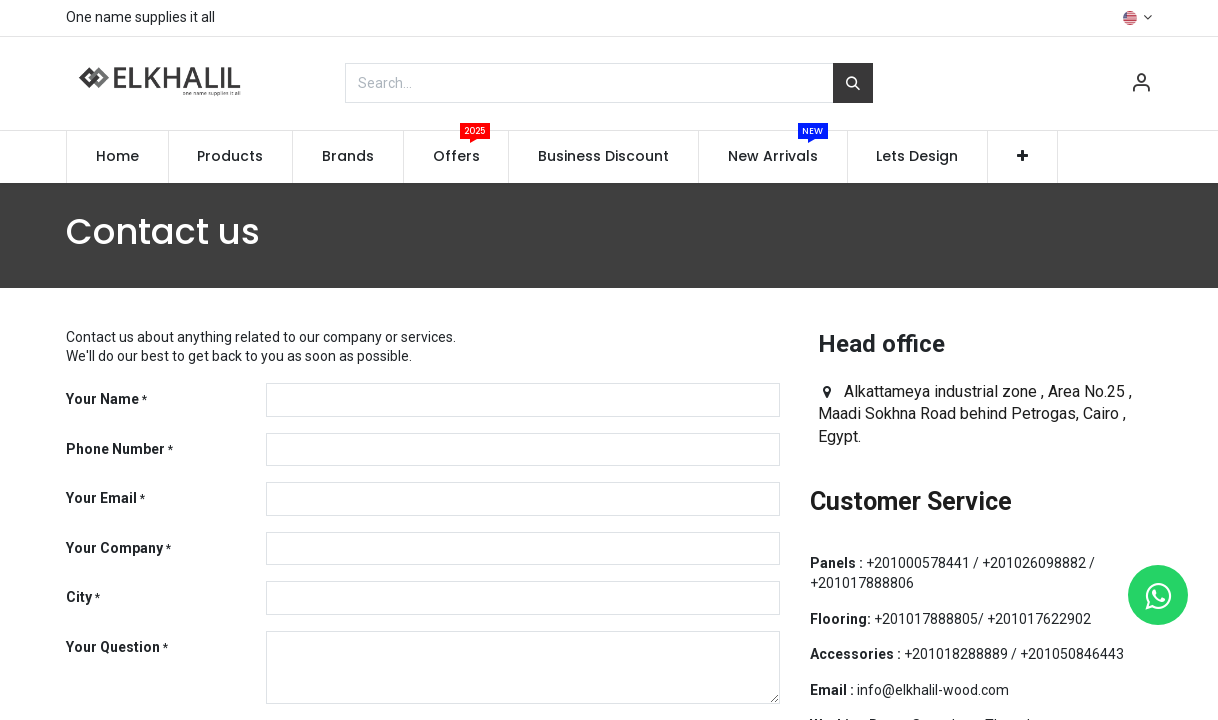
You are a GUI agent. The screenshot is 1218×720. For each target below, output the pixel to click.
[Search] (853, 83)
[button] (1022, 157)
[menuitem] (117, 157)
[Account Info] (1141, 85)
